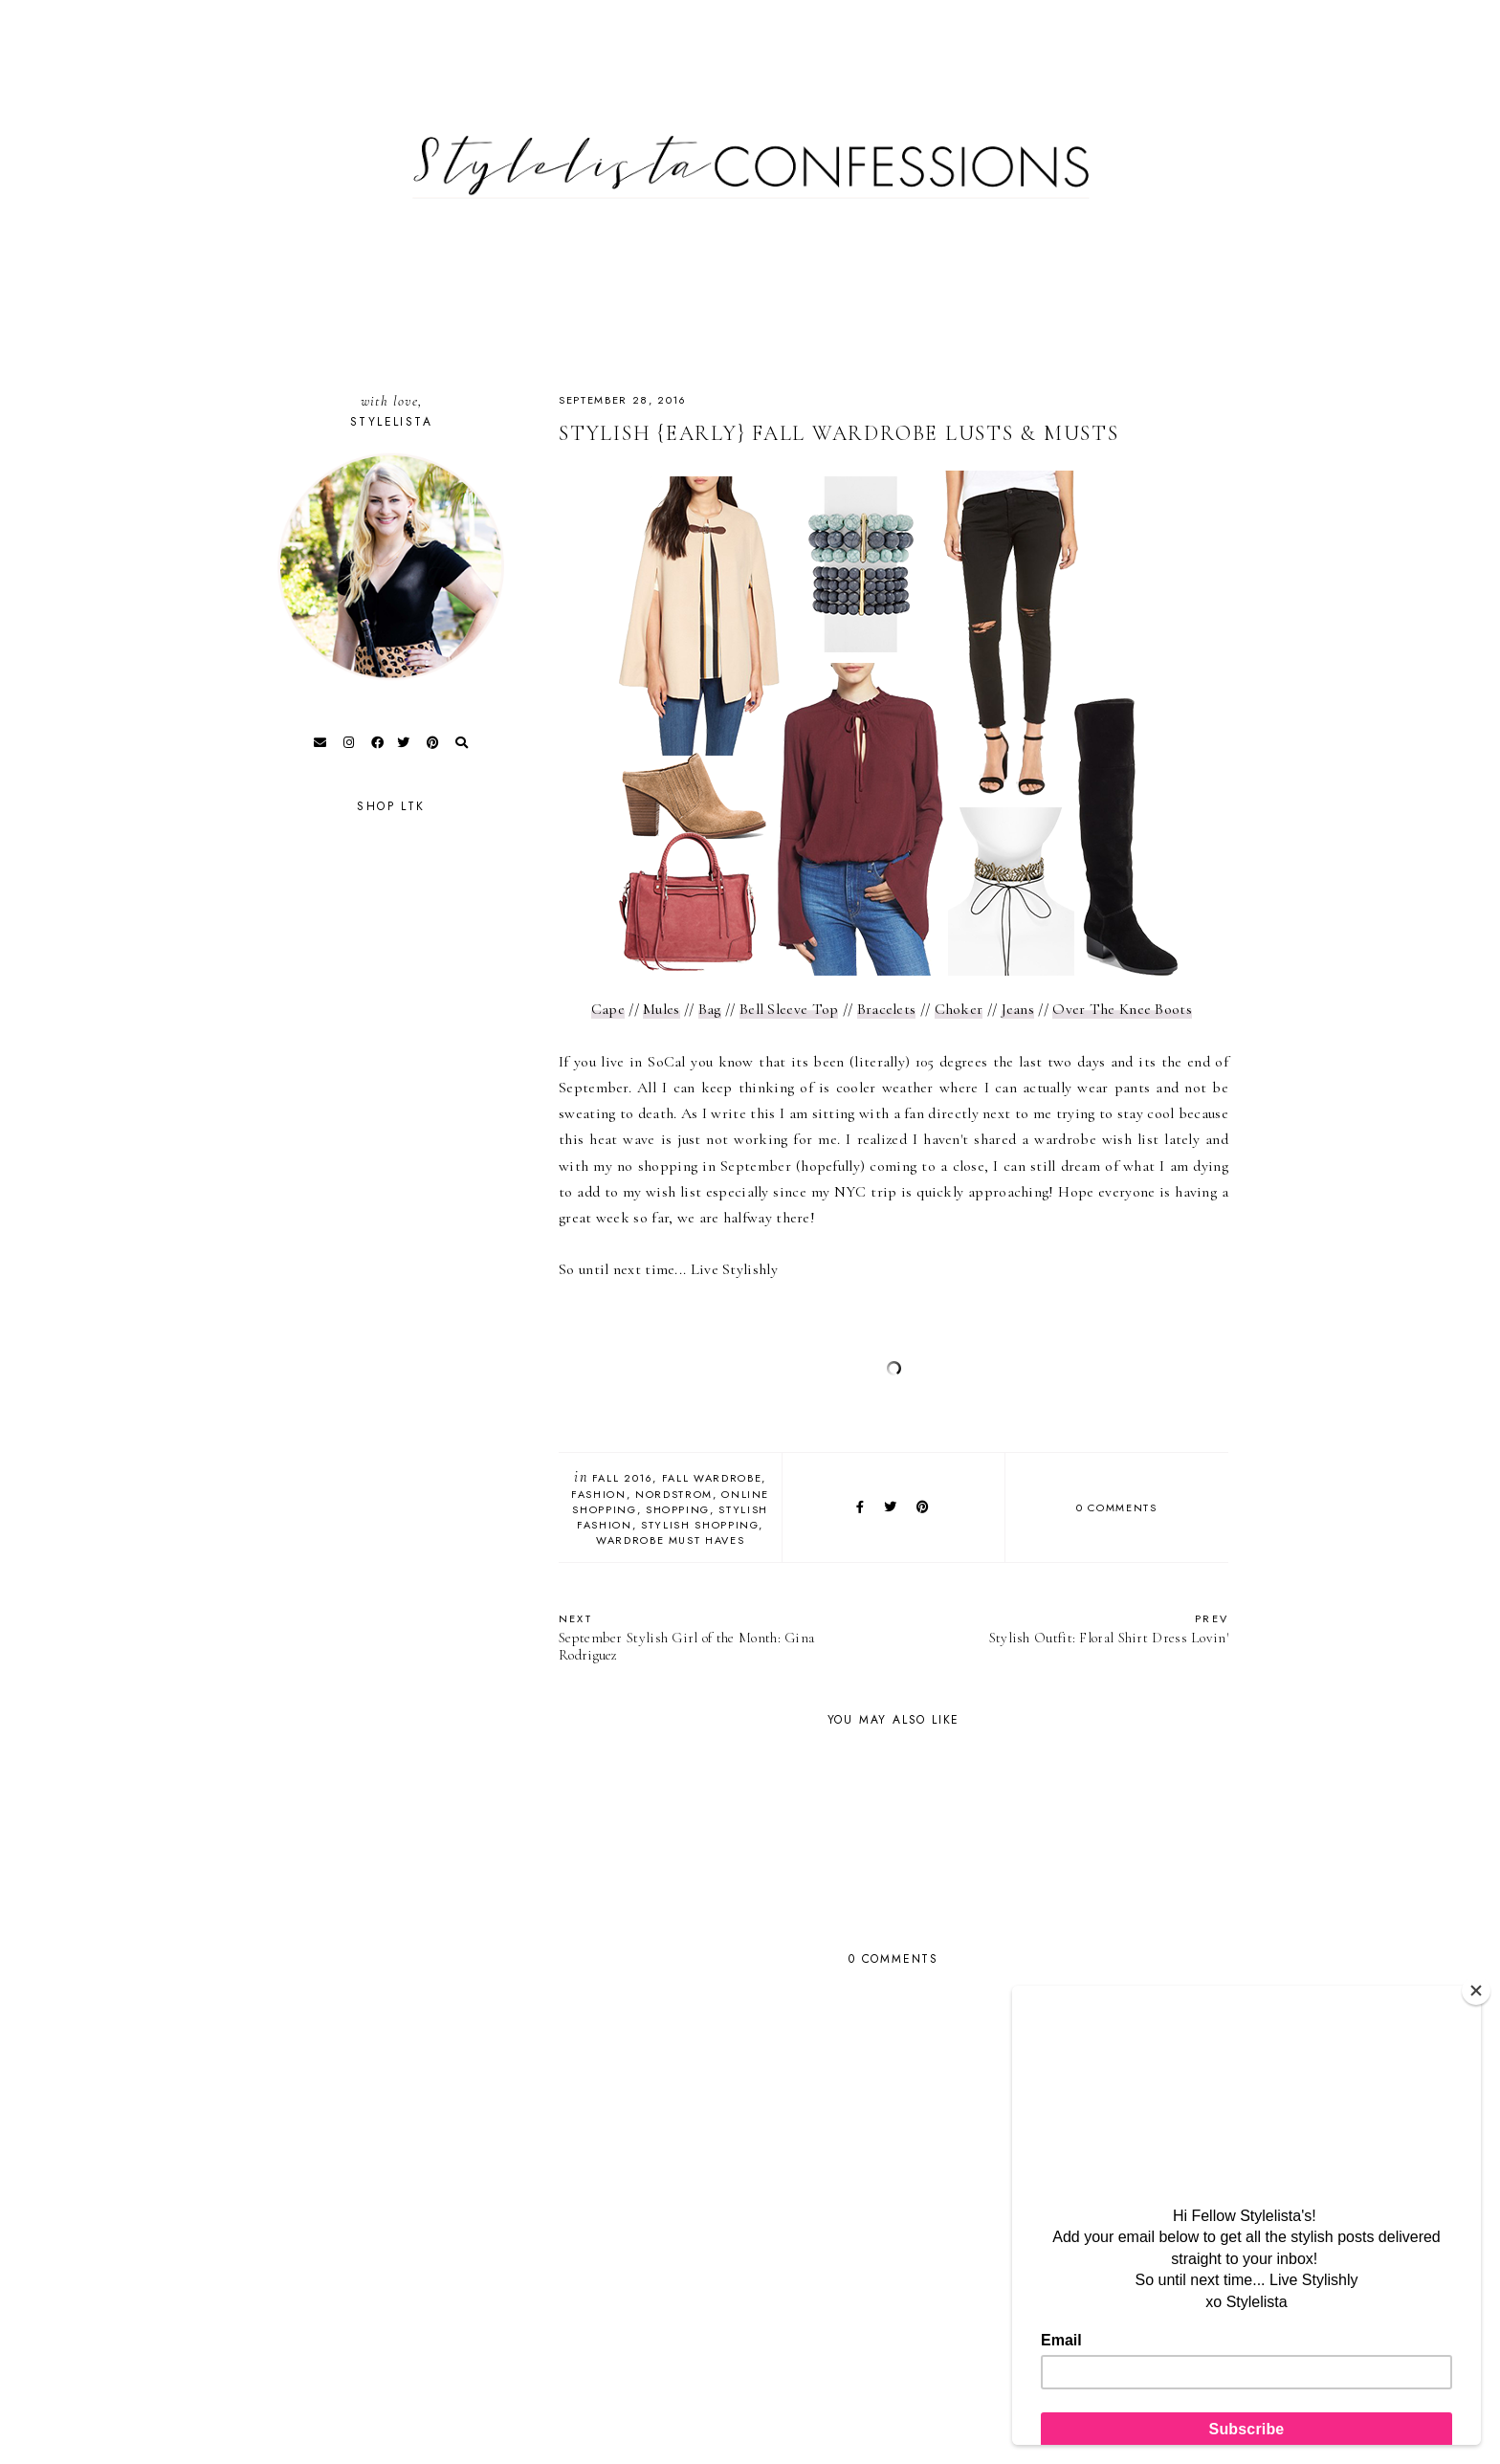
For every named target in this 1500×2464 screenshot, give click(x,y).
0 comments (1117, 1507)
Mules (661, 1009)
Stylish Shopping (700, 1524)
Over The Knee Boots (1122, 1009)
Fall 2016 (622, 1477)
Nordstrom (674, 1494)
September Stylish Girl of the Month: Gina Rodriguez (716, 1637)
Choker (959, 1009)
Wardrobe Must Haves (670, 1540)
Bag (709, 1009)
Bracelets (886, 1009)
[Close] (1476, 1990)
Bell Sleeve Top (789, 1009)
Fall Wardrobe (711, 1477)
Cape (608, 1009)
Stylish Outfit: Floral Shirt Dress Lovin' (1070, 1628)
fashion (599, 1494)
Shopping (678, 1509)
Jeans (1018, 1009)
